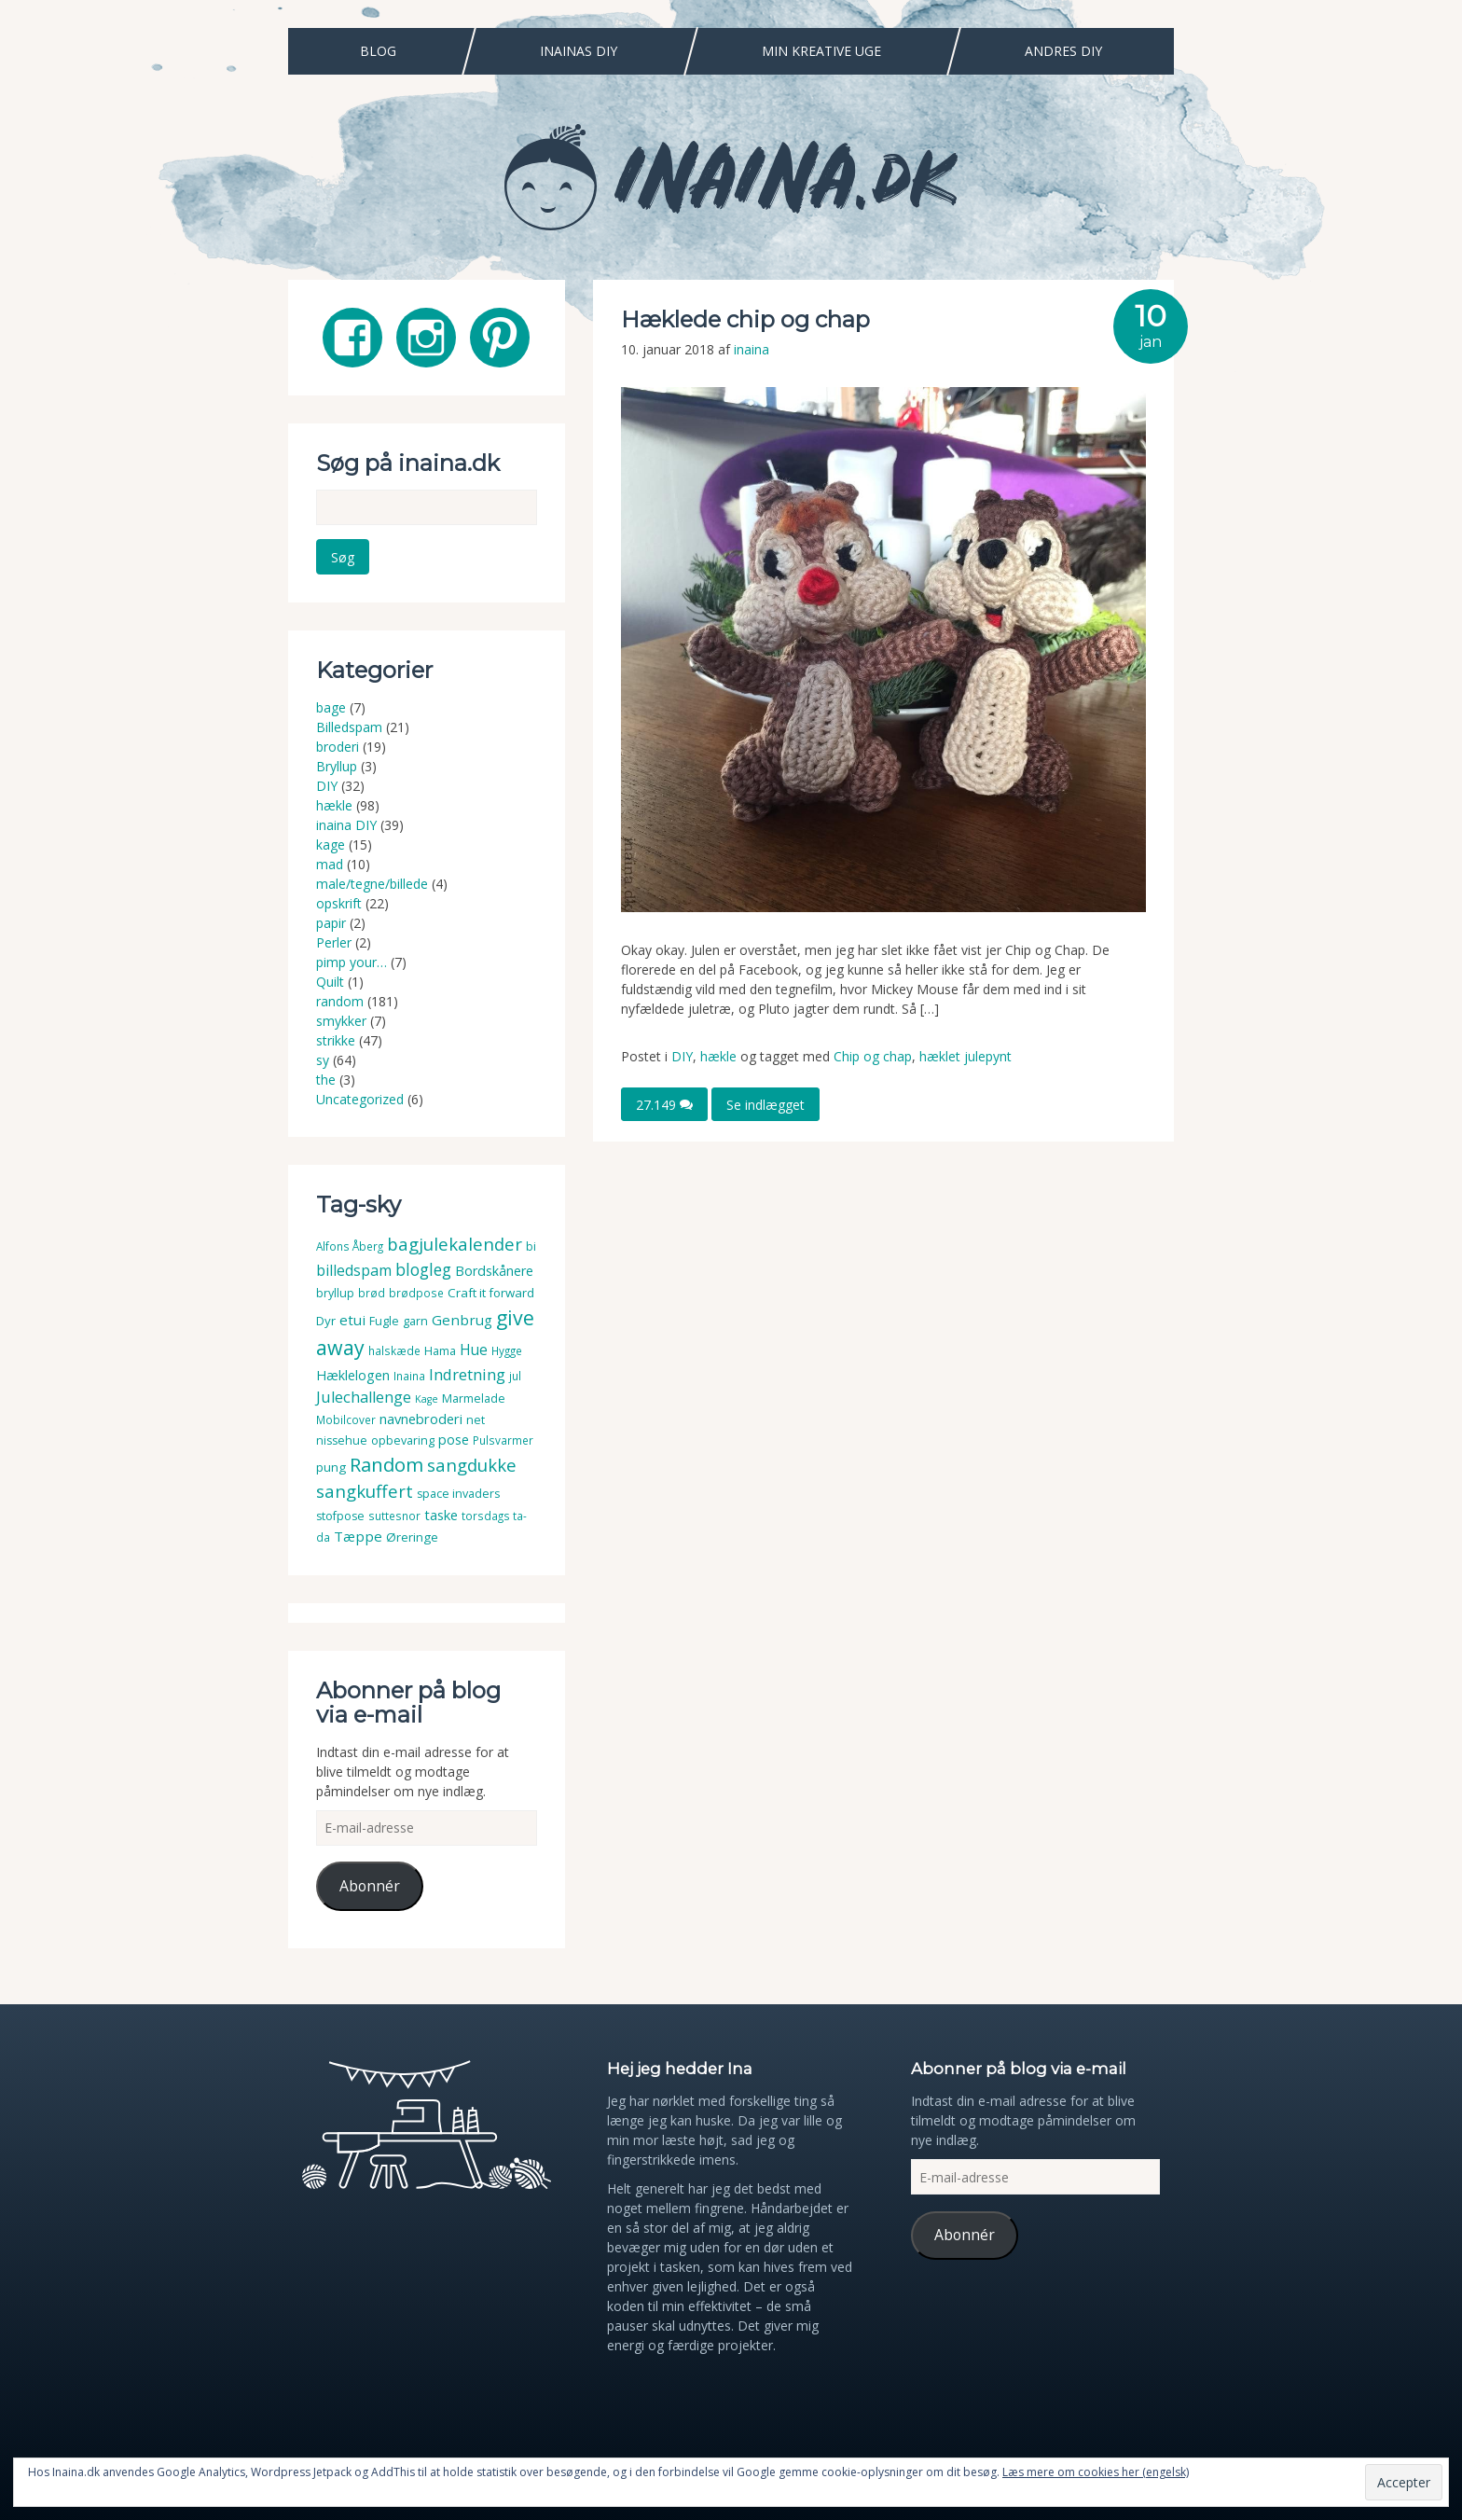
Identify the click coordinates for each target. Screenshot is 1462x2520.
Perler (334, 939)
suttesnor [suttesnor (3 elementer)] (394, 1512)
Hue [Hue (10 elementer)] (474, 1346)
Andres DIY (1063, 51)
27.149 (664, 1104)
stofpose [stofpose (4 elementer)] (340, 1512)
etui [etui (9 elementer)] (352, 1316)
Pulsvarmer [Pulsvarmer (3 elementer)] (503, 1437)
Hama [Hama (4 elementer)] (440, 1347)
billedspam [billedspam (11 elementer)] (354, 1266)
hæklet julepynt (965, 1056)
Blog (378, 51)
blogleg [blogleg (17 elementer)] (423, 1265)
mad (329, 860)
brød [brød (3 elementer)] (371, 1289)
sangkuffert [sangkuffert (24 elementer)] (364, 1487)
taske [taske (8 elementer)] (441, 1511)
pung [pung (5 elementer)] (331, 1463)
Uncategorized (360, 1095)
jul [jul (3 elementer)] (515, 1372)
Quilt (330, 978)
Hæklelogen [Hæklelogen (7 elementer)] (353, 1371)
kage (330, 841)
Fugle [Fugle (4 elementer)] (384, 1317)
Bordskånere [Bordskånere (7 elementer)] (494, 1267)
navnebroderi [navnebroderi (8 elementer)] (420, 1414)
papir (331, 919)
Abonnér (369, 1882)
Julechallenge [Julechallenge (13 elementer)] (363, 1393)
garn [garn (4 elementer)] (415, 1317)
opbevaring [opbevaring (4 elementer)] (402, 1437)
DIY (682, 1056)
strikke (335, 1036)
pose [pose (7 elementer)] (453, 1436)
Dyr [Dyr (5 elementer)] (326, 1316)
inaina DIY (346, 821)
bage (331, 704)
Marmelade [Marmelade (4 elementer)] (473, 1395)
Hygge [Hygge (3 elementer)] (506, 1347)
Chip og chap (873, 1056)
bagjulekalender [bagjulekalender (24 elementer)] (454, 1240)
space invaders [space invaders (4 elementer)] (458, 1490)
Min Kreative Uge (821, 51)
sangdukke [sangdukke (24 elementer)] (472, 1461)
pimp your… (351, 958)
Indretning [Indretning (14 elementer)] (467, 1370)
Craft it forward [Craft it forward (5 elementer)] (491, 1289)
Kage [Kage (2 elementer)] (426, 1395)
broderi (337, 743)
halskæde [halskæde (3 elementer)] (394, 1347)
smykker (341, 1017)
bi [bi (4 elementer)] (531, 1243)
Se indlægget (765, 1104)
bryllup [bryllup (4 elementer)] (335, 1289)
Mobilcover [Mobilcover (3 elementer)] (346, 1416)
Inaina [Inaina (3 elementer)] (409, 1372)
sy (322, 1056)
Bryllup (336, 762)
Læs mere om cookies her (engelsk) (1095, 2472)
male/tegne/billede (372, 880)
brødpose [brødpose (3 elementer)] (416, 1289)
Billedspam (349, 723)
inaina (751, 349)
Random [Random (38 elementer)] (386, 1460)
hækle (718, 1056)
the (326, 1076)
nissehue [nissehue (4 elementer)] (341, 1437)
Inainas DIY (578, 51)
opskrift (339, 899)
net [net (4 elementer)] (475, 1416)
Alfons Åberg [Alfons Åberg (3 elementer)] (349, 1243)
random (340, 997)
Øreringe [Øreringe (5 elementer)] (412, 1533)
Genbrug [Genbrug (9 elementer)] (462, 1316)
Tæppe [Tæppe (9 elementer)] (358, 1532)
